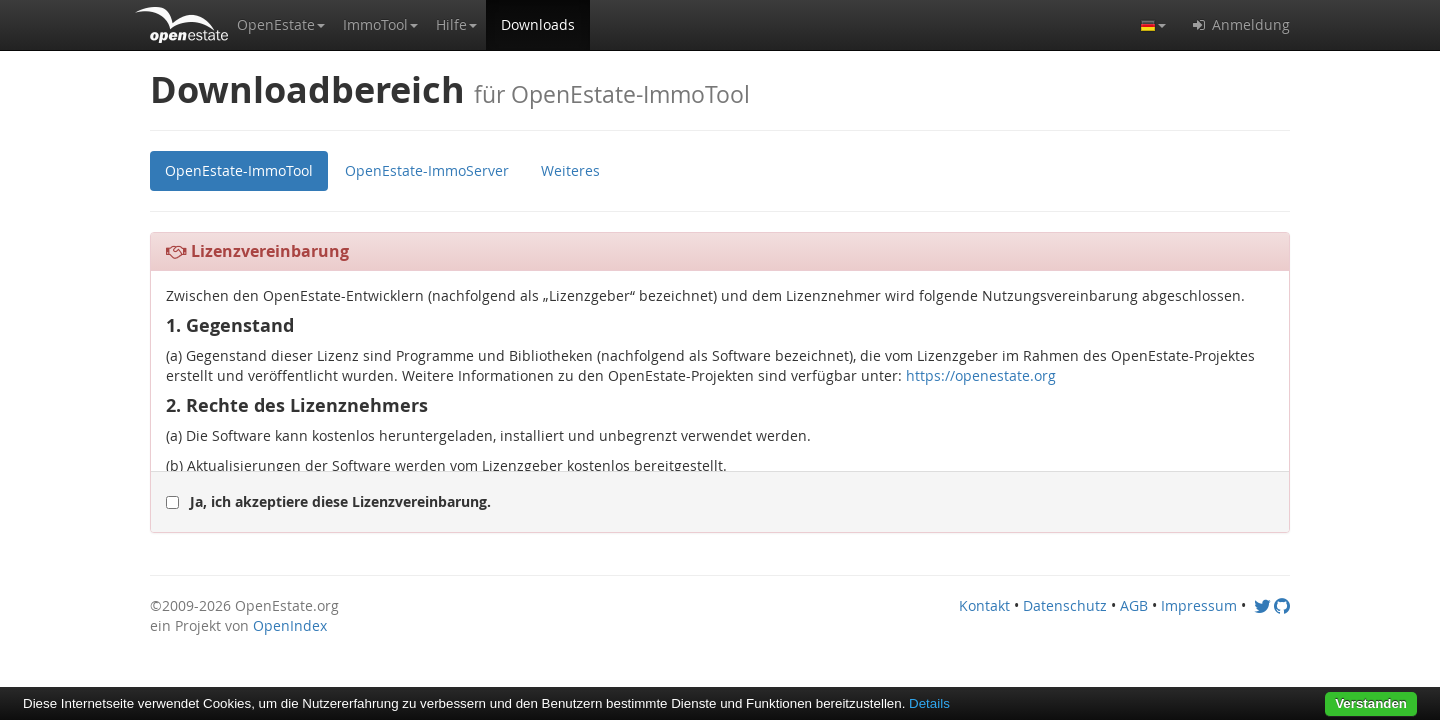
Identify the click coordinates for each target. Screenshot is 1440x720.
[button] (281, 25)
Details (929, 703)
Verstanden (1371, 703)
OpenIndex (290, 625)
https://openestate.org (981, 375)
